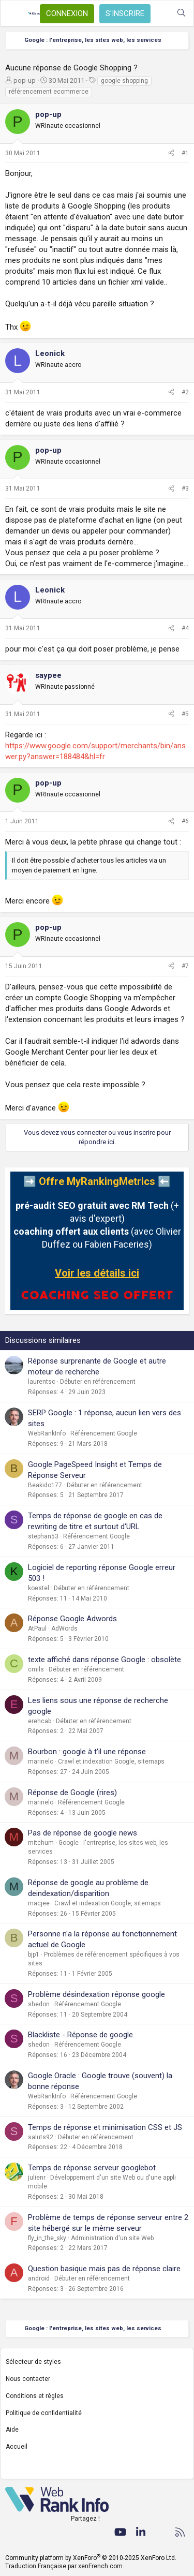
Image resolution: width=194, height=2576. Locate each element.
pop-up (24, 80)
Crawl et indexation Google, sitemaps (111, 1761)
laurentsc (41, 1381)
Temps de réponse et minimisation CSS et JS (105, 2127)
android (39, 2278)
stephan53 (43, 1536)
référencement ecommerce (48, 91)
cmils (36, 1669)
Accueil (16, 2446)
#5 (185, 714)
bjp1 (33, 1954)
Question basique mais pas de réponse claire (104, 2268)
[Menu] (14, 13)
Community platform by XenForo (90, 2558)
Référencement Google (103, 1433)
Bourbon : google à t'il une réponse (87, 1751)
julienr (37, 2177)
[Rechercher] (181, 13)
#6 (185, 821)
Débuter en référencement (98, 1381)
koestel (38, 1588)
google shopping (124, 80)
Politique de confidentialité (44, 2413)
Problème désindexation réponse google (96, 1994)
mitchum (41, 1842)
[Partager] (171, 153)
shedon (39, 2004)
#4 (185, 628)
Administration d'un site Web (112, 2238)
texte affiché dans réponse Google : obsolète (104, 1659)
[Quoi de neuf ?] (161, 13)
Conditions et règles (35, 2396)
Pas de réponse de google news (82, 1833)
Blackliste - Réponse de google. (81, 2034)
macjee (39, 1903)
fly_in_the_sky (47, 2238)
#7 (185, 966)
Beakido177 (45, 1485)
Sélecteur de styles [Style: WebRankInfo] (33, 2361)
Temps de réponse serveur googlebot (92, 2167)
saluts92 (40, 2137)
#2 (185, 392)
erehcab (39, 1721)
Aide (12, 2429)
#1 (185, 153)
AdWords (64, 1628)
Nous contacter (28, 2378)
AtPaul (37, 1628)
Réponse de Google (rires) (72, 1792)
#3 (185, 488)
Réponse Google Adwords (72, 1618)
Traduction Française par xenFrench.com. (64, 2566)
